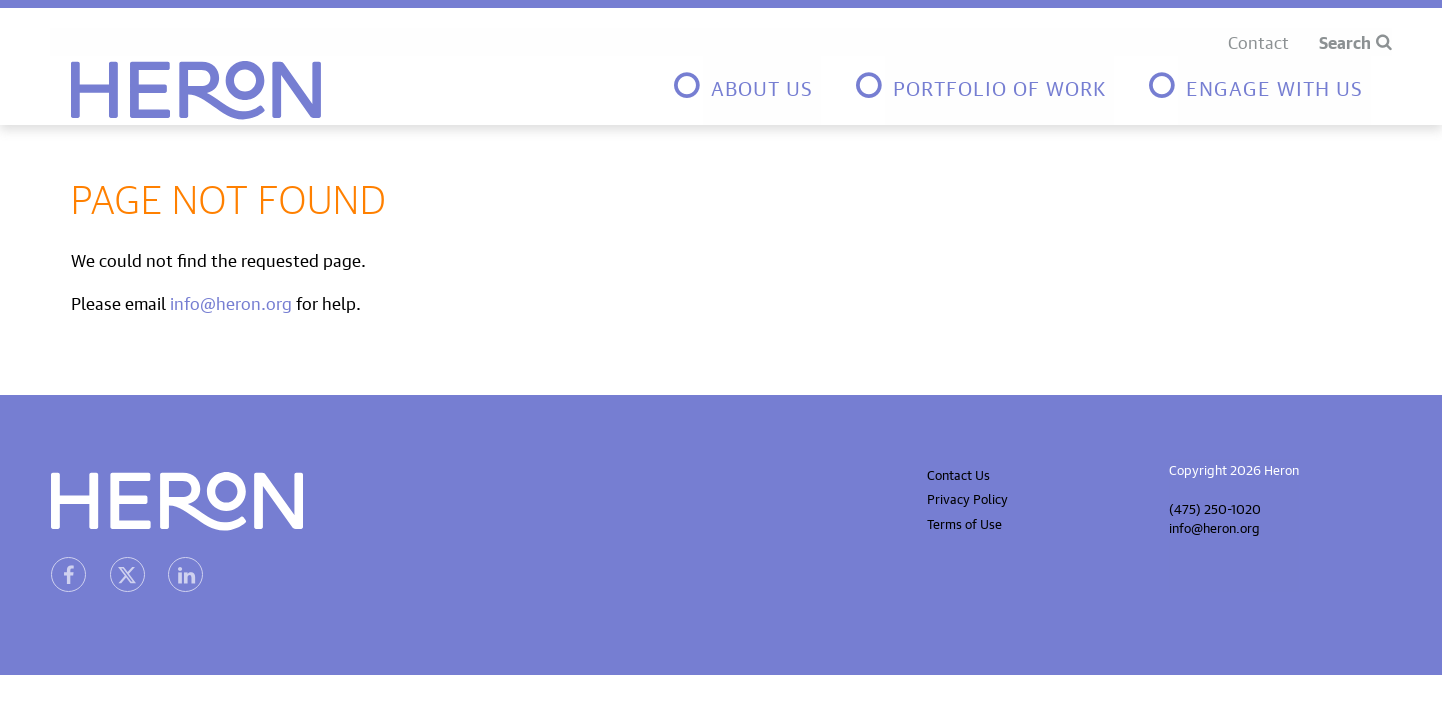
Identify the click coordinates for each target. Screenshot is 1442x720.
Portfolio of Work (999, 85)
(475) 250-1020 (1215, 507)
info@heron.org (231, 301)
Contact (1258, 40)
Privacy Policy (967, 497)
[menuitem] (746, 90)
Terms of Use (964, 522)
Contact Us (958, 473)
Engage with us (1274, 85)
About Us (762, 85)
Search (1345, 41)
